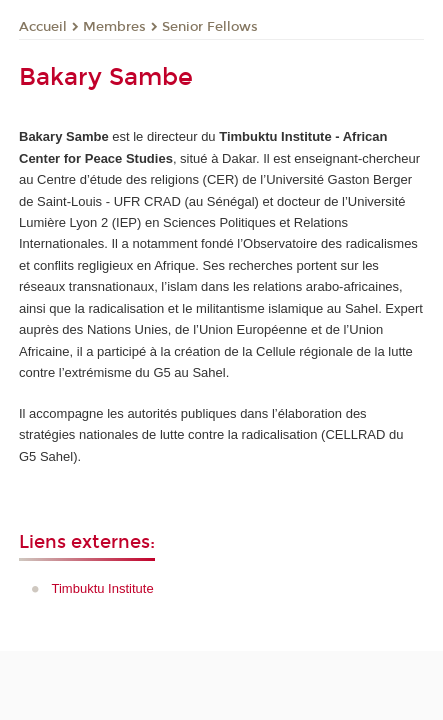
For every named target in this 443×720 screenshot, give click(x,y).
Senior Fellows (210, 27)
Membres (114, 27)
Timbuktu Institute (103, 588)
